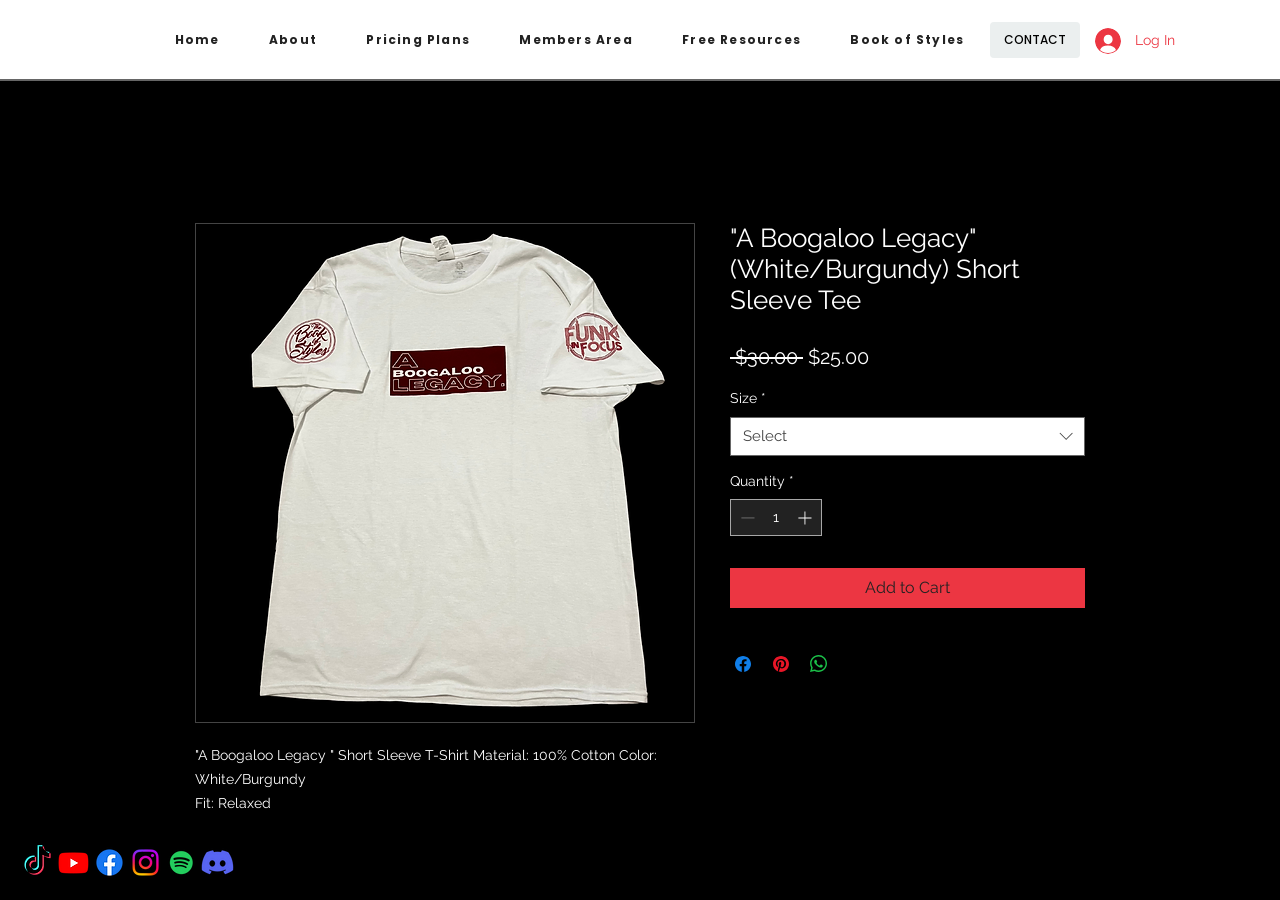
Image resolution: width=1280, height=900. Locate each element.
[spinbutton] (776, 517)
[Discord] (217, 862)
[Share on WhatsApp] (819, 664)
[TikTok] (37, 862)
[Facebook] (109, 862)
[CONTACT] (1035, 40)
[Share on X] (857, 664)
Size (748, 398)
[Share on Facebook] (743, 664)
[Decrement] (745, 517)
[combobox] (907, 436)
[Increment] (806, 517)
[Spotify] (181, 862)
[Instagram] (145, 862)
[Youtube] (73, 862)
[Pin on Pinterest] (781, 664)
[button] (418, 40)
